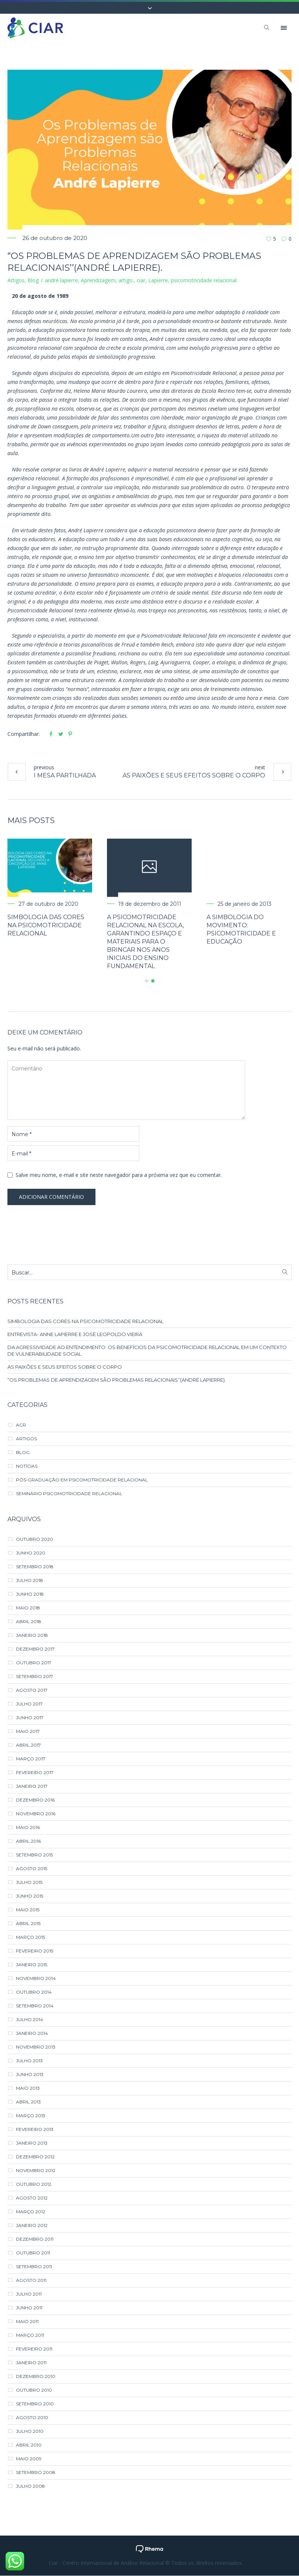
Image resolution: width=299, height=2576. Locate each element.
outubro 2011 (33, 2253)
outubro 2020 (34, 1539)
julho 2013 (29, 2061)
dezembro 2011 (34, 2239)
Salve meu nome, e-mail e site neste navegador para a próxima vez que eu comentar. (119, 1175)
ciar (141, 280)
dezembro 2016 (35, 1800)
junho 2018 (30, 1594)
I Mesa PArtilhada (65, 775)
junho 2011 (29, 2308)
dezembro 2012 (35, 2157)
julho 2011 (29, 2294)
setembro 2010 (35, 2404)
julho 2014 (29, 2020)
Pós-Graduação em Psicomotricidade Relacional (82, 1480)
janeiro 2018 (32, 1635)
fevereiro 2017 (34, 1773)
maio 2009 (29, 2459)
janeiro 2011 (31, 2363)
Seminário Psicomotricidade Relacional (69, 1494)
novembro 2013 (35, 2047)
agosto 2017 (32, 1690)
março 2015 (30, 1937)
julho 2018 (29, 1580)
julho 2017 (29, 1704)
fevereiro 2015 (34, 1951)
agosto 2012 (32, 2198)
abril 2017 (28, 1745)
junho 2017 (29, 1718)
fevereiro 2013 (34, 2129)
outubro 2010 (34, 2390)
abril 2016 (28, 1841)
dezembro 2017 (35, 1649)
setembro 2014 (34, 2006)
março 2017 (30, 1759)
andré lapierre (61, 280)
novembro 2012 (35, 2171)
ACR (21, 1425)
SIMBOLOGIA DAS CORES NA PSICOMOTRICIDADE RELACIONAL (60, 925)
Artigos (16, 280)
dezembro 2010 (35, 2376)
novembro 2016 (35, 1814)
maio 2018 (28, 1608)
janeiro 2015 (31, 1965)
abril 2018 (28, 1622)
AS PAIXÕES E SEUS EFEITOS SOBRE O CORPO (194, 775)
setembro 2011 (34, 2267)
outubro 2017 (33, 1663)
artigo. (126, 280)
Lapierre (158, 280)
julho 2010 (29, 2431)
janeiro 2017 (32, 1786)
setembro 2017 (34, 1677)
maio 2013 (28, 2088)
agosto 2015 (31, 1869)
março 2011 (30, 2335)
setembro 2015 (34, 1855)
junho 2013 (29, 2074)
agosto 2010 (32, 2418)
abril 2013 (28, 2102)
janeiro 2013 (32, 2143)
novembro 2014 (36, 1978)
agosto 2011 (31, 2280)
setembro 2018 (34, 1567)
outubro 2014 (34, 1992)
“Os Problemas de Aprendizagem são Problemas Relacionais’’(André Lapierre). (116, 1380)
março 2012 (30, 2212)
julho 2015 (29, 1882)
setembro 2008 (35, 2472)
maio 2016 (28, 1827)
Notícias (27, 1466)
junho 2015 (29, 1896)
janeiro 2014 (32, 2033)
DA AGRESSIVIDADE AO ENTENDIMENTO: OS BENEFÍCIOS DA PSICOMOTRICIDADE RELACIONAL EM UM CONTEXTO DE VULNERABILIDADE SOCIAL (147, 1351)
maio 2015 (27, 1910)
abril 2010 (29, 2445)
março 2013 (30, 2116)
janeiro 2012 (32, 2225)
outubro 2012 (33, 2184)
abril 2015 (28, 1924)
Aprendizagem (98, 280)
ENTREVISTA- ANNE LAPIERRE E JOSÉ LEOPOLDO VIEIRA (74, 1335)
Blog (33, 280)
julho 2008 (30, 2486)
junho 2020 (30, 1553)
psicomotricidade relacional (204, 280)
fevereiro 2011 (34, 2349)
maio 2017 (28, 1731)
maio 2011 (27, 2322)
